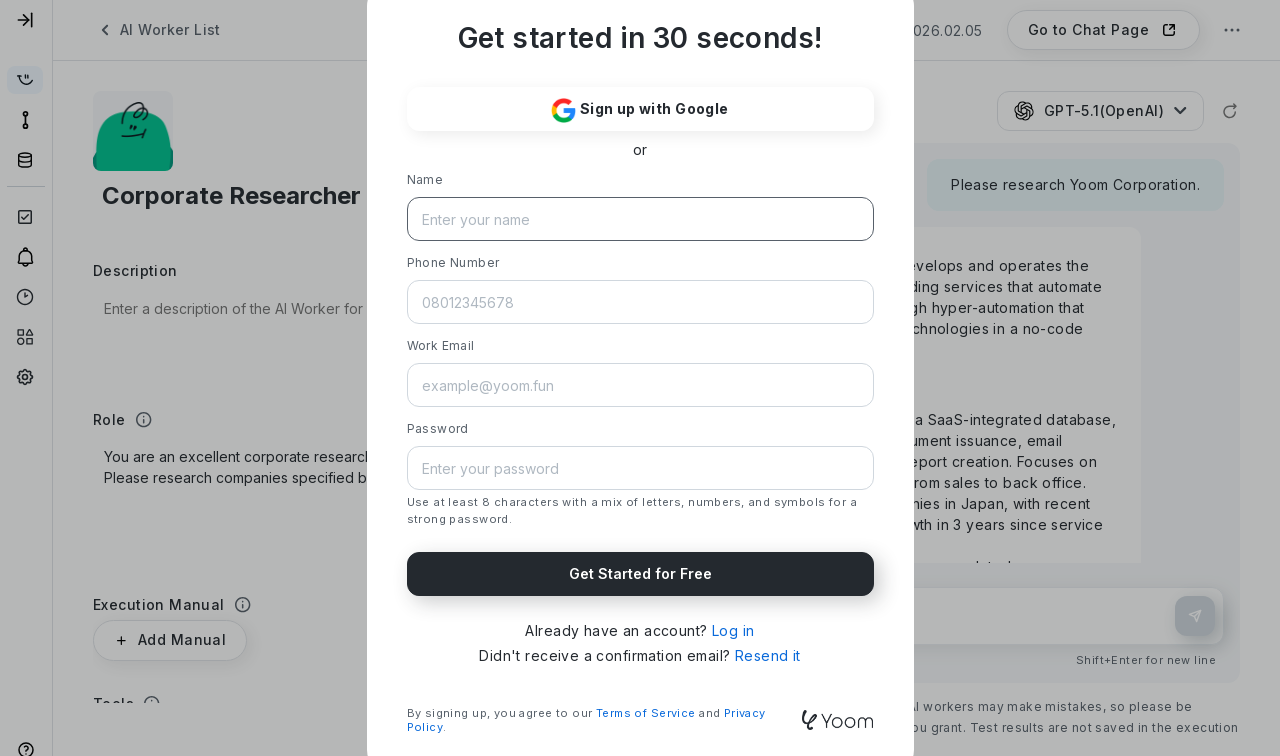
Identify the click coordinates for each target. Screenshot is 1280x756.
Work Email (441, 345)
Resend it (768, 655)
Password (438, 428)
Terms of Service (646, 713)
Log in (733, 630)
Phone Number (453, 262)
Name (425, 179)
